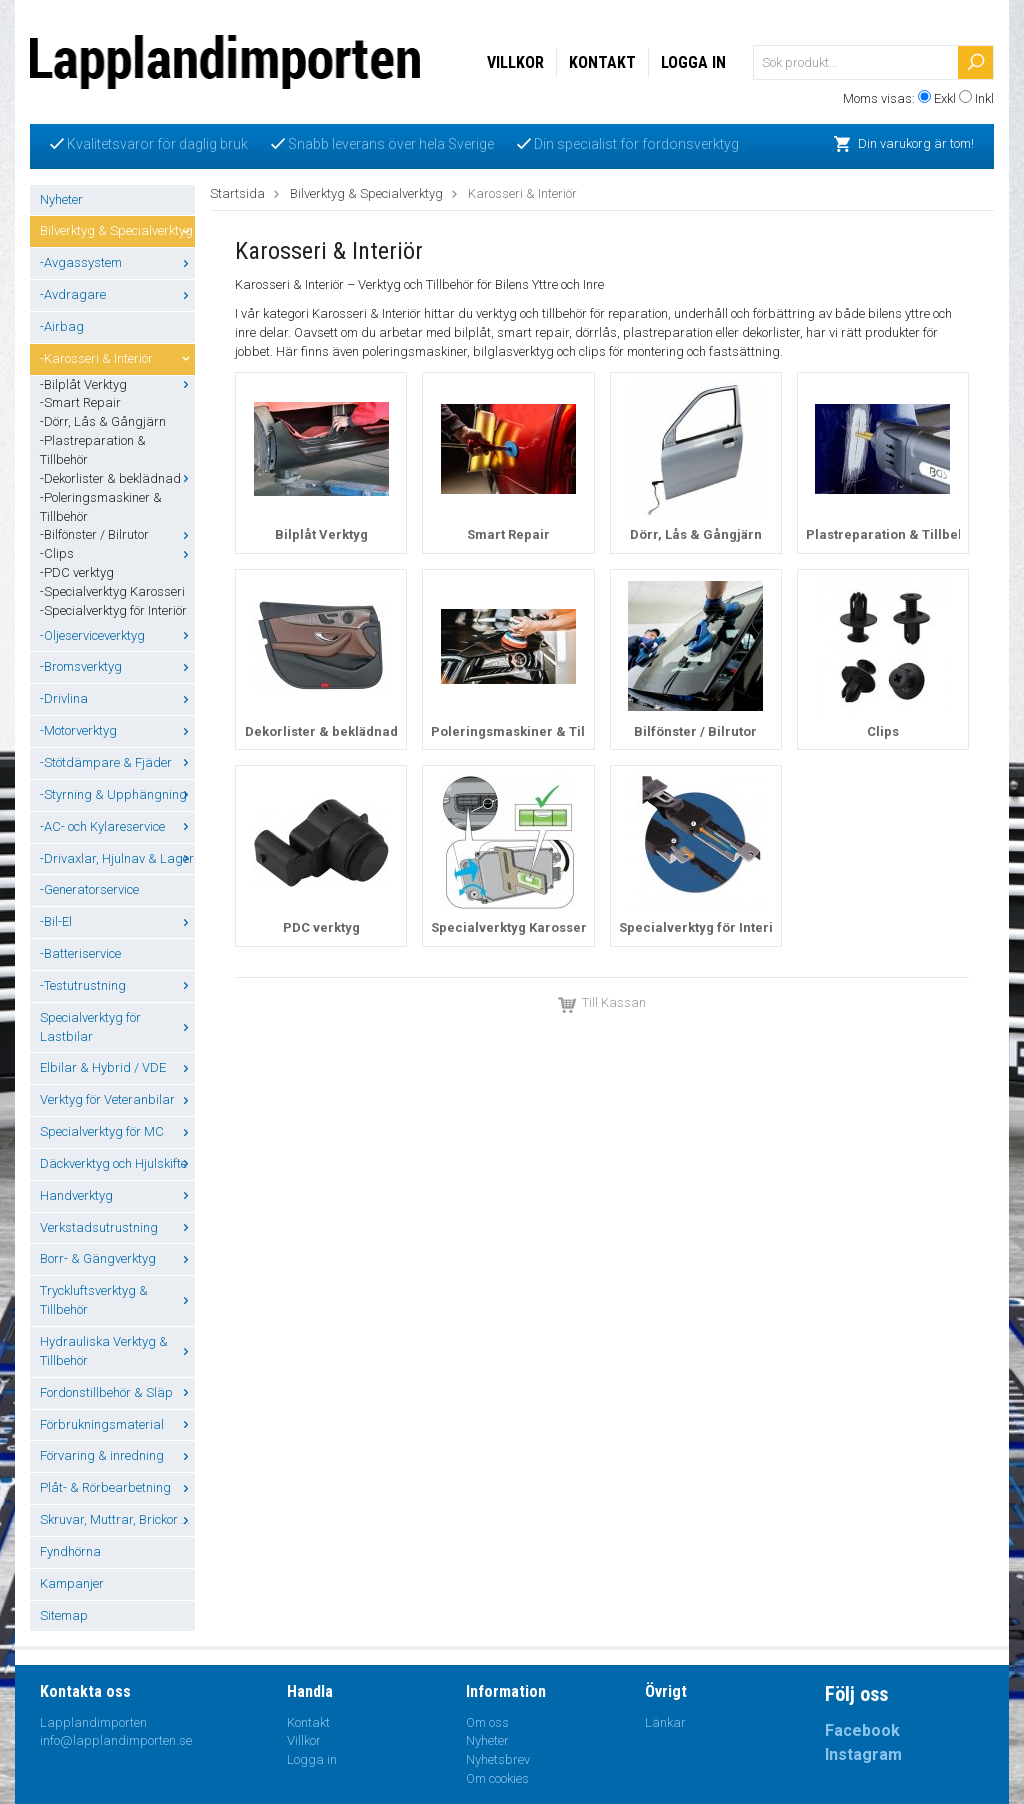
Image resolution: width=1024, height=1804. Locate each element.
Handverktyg (117, 1195)
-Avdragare (117, 294)
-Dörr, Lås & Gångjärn (103, 421)
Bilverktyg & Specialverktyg (117, 230)
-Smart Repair (80, 402)
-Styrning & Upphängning (117, 794)
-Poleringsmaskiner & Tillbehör (101, 507)
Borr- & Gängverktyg (117, 1258)
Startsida (237, 193)
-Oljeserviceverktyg (117, 635)
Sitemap (64, 1615)
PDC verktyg (321, 927)
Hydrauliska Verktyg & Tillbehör (117, 1351)
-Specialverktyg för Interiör (113, 610)
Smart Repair (508, 534)
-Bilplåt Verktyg (117, 384)
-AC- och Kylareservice (117, 826)
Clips (883, 731)
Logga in (693, 62)
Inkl (984, 98)
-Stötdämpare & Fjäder (117, 762)
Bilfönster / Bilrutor (695, 731)
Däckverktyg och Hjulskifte (117, 1163)
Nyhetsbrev (498, 1759)
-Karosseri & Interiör (117, 358)
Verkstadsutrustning (117, 1227)
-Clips (117, 553)
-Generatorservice (89, 889)
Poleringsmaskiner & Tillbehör (529, 731)
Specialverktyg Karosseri (511, 927)
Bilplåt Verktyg (321, 534)
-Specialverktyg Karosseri (112, 591)
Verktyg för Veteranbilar (117, 1099)
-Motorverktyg (117, 730)
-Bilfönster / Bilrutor (117, 534)
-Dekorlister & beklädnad (117, 478)
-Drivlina (117, 698)
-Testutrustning (117, 985)
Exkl (945, 98)
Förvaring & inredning (117, 1455)
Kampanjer (72, 1583)
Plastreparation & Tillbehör (893, 534)
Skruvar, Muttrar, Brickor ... (117, 1519)
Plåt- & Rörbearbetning (117, 1487)
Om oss (487, 1722)
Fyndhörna (70, 1551)
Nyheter (61, 199)
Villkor (515, 62)
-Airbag (62, 326)
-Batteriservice (80, 953)
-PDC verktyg (77, 572)
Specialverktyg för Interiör (703, 927)
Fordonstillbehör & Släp (117, 1392)
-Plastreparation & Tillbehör (93, 450)
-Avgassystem (117, 262)
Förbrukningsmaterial (117, 1424)
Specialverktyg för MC (117, 1131)
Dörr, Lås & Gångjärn (696, 534)
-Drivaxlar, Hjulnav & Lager (117, 858)
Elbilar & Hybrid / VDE (117, 1067)
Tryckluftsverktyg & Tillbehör (117, 1300)
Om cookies (497, 1778)
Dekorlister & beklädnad (321, 731)
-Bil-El (117, 921)
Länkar (665, 1722)
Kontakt (602, 62)
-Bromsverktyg (117, 666)
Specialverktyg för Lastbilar (117, 1027)
